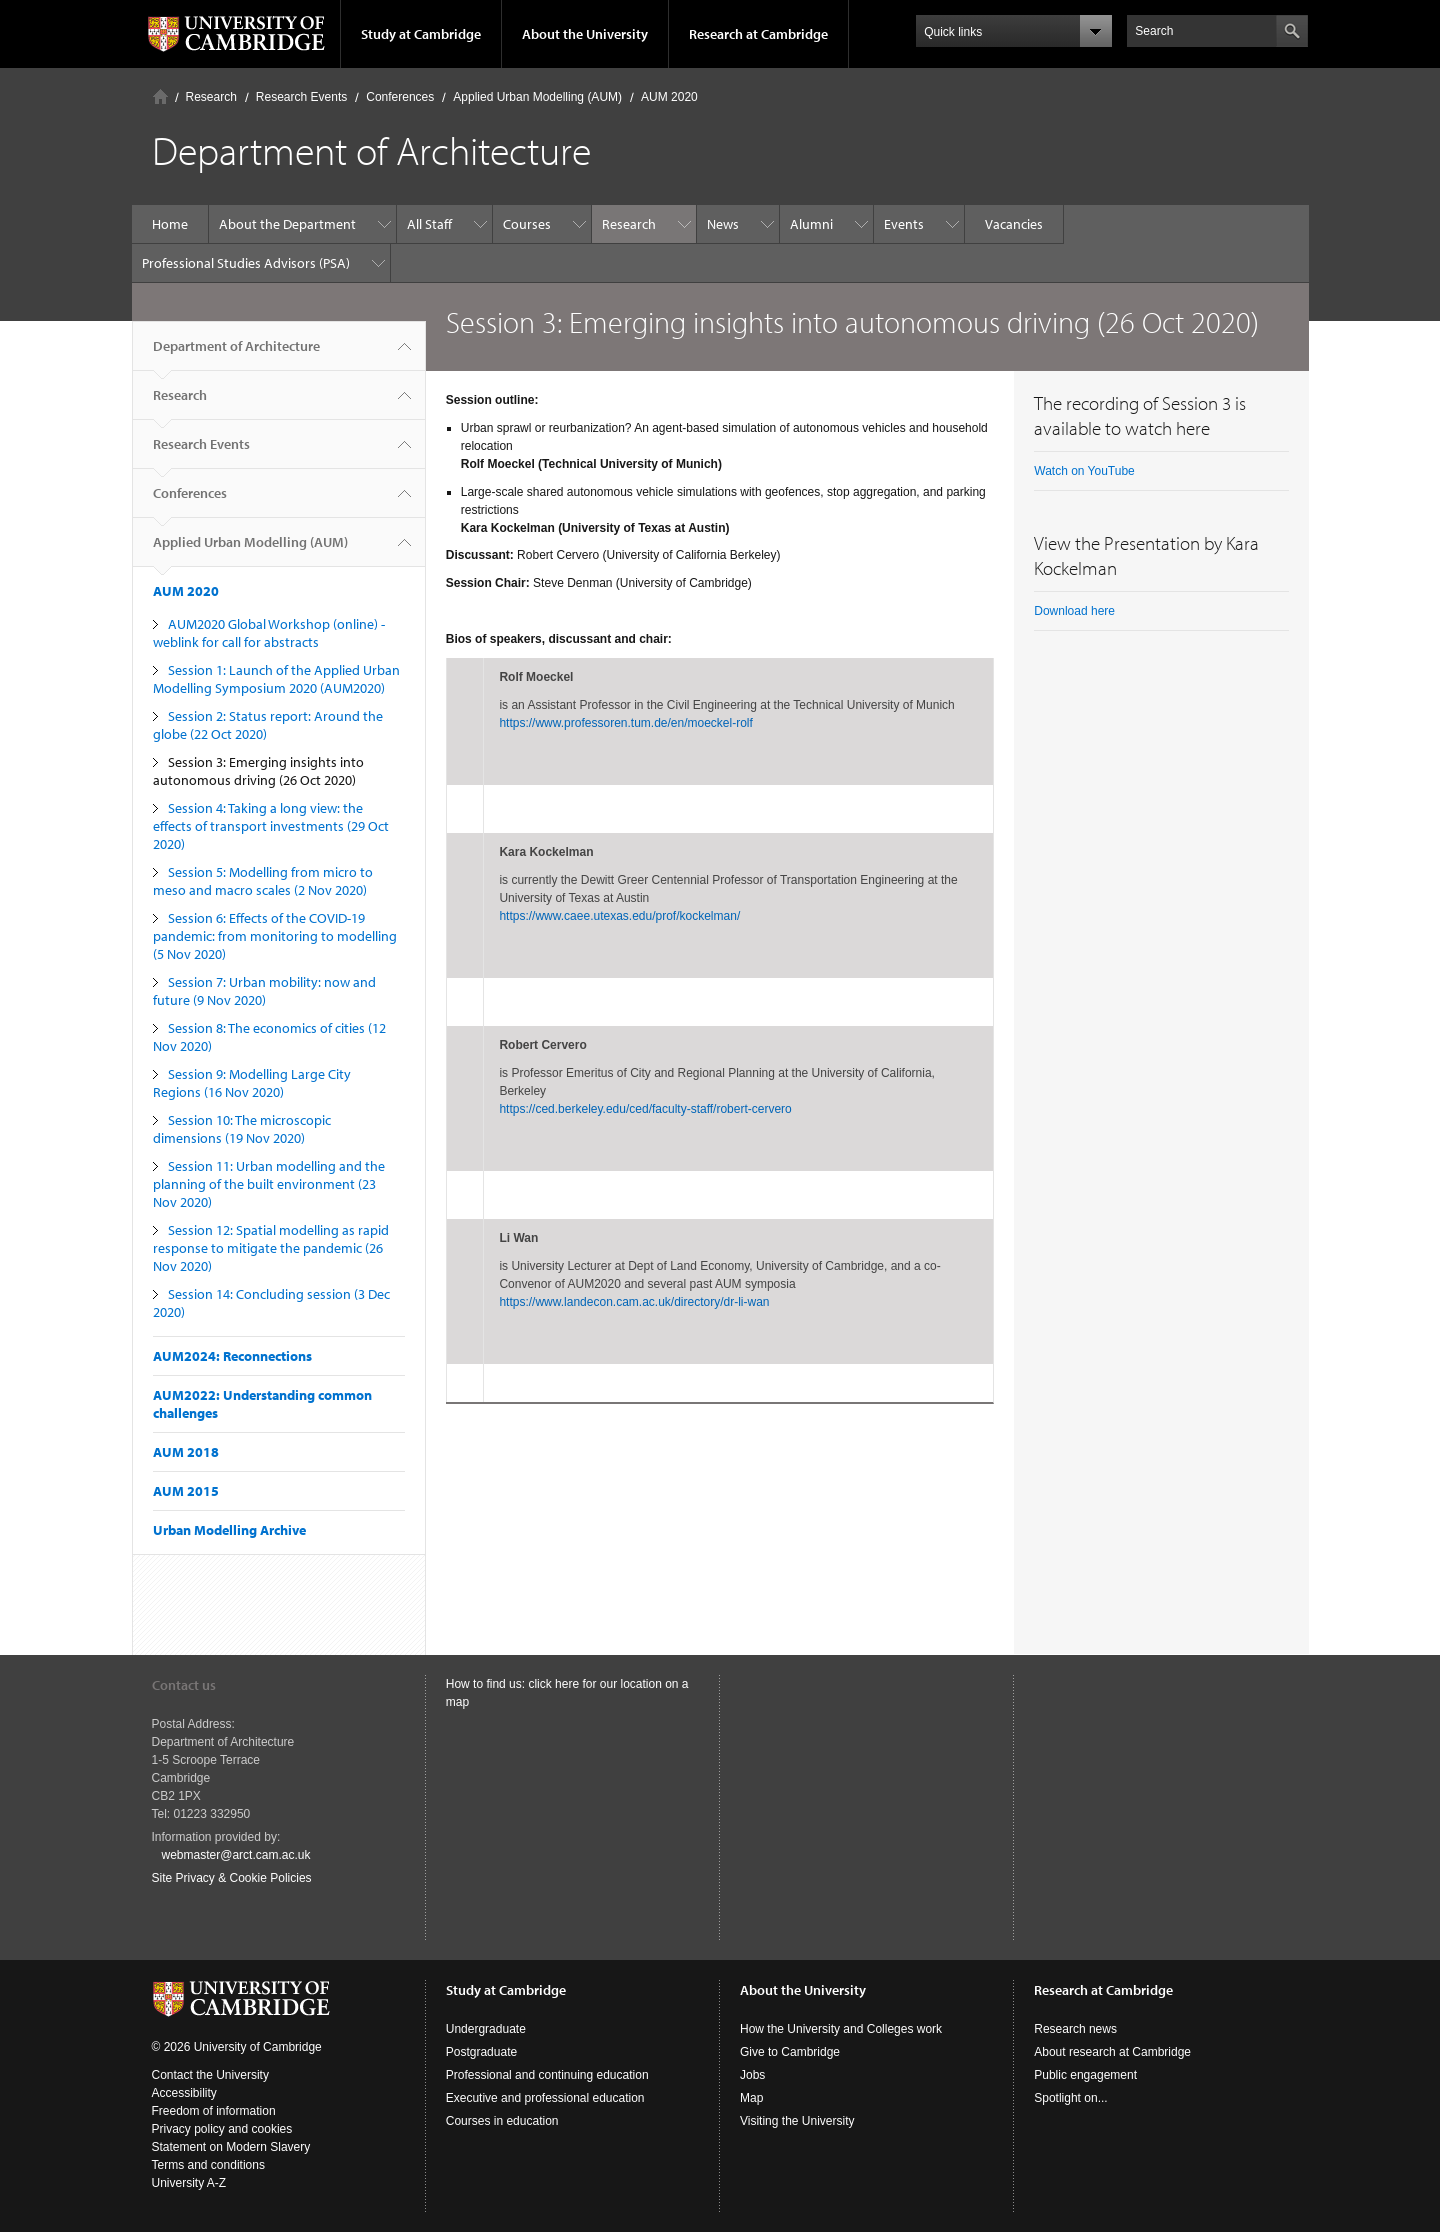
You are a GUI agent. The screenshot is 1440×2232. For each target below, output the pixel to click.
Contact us (184, 1685)
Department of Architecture (236, 354)
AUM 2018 (186, 1452)
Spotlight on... (1070, 2098)
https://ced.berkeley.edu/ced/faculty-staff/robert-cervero (645, 1109)
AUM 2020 (669, 97)
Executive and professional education (545, 2098)
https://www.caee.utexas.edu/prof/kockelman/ (619, 916)
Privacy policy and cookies (222, 2129)
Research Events (301, 97)
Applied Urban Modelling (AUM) (537, 97)
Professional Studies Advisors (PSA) (246, 263)
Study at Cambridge (421, 34)
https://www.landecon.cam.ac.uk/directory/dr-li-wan (634, 1302)
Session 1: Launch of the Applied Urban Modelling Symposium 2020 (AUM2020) (276, 679)
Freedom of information (214, 2111)
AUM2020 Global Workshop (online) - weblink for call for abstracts (269, 633)
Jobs (752, 2075)
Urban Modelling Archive (229, 1530)
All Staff (429, 224)
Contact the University (210, 2075)
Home (160, 96)
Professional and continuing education (547, 2075)
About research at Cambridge (1112, 2052)
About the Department (287, 224)
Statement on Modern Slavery (231, 2147)
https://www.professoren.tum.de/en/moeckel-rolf (625, 723)
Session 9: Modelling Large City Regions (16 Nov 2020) (252, 1083)
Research (211, 97)
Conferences (400, 97)
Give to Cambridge (790, 2052)
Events (904, 224)
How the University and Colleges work (841, 2029)
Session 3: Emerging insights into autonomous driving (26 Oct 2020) (258, 771)
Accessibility (184, 2093)
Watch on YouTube (1084, 471)
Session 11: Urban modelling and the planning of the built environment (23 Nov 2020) (269, 1184)
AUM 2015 (186, 1491)
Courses (527, 224)
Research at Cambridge (758, 34)
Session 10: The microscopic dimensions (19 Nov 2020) (242, 1129)
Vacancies (1014, 224)
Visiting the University (797, 2121)
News (723, 224)
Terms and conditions (208, 2165)
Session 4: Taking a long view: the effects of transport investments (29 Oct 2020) (271, 826)
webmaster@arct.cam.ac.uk (236, 1855)
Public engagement (1085, 2075)
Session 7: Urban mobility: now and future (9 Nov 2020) (264, 991)
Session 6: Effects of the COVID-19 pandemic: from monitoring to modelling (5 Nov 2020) (275, 936)
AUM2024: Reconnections (232, 1356)
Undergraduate (486, 2029)
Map (751, 2098)
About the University (585, 34)
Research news (1075, 2029)
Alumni (811, 224)
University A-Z (189, 2183)
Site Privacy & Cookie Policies (232, 1878)
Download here (1074, 611)
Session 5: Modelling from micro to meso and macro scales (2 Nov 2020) (263, 881)
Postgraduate (481, 2052)
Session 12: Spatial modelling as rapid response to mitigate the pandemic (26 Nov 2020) (271, 1248)
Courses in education (502, 2121)
